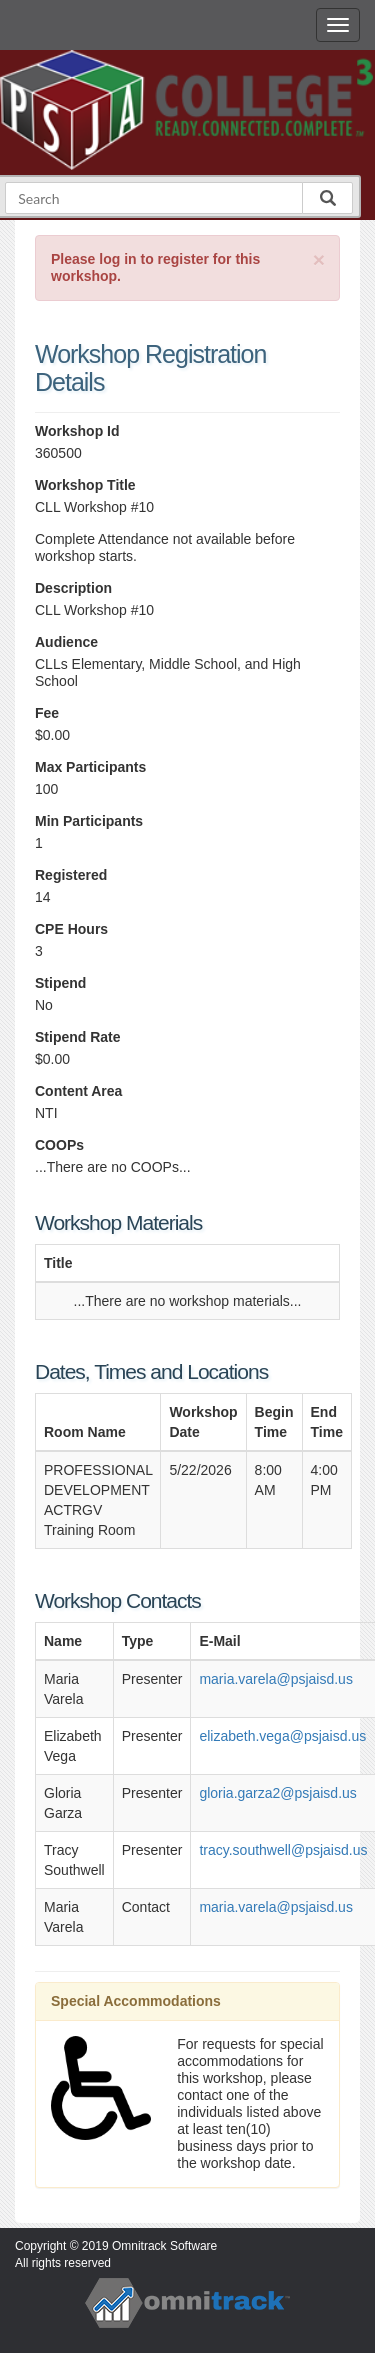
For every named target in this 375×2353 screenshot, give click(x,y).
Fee (47, 713)
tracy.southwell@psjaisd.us (283, 1850)
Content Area (78, 1091)
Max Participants (90, 767)
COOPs (59, 1145)
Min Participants (89, 821)
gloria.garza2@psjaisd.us (277, 1793)
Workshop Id (77, 431)
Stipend (60, 983)
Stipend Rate (78, 1037)
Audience (66, 642)
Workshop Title (85, 485)
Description (73, 588)
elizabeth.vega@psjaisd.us (282, 1736)
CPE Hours (71, 929)
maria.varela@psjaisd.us (276, 1679)
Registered (71, 875)
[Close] (319, 259)
